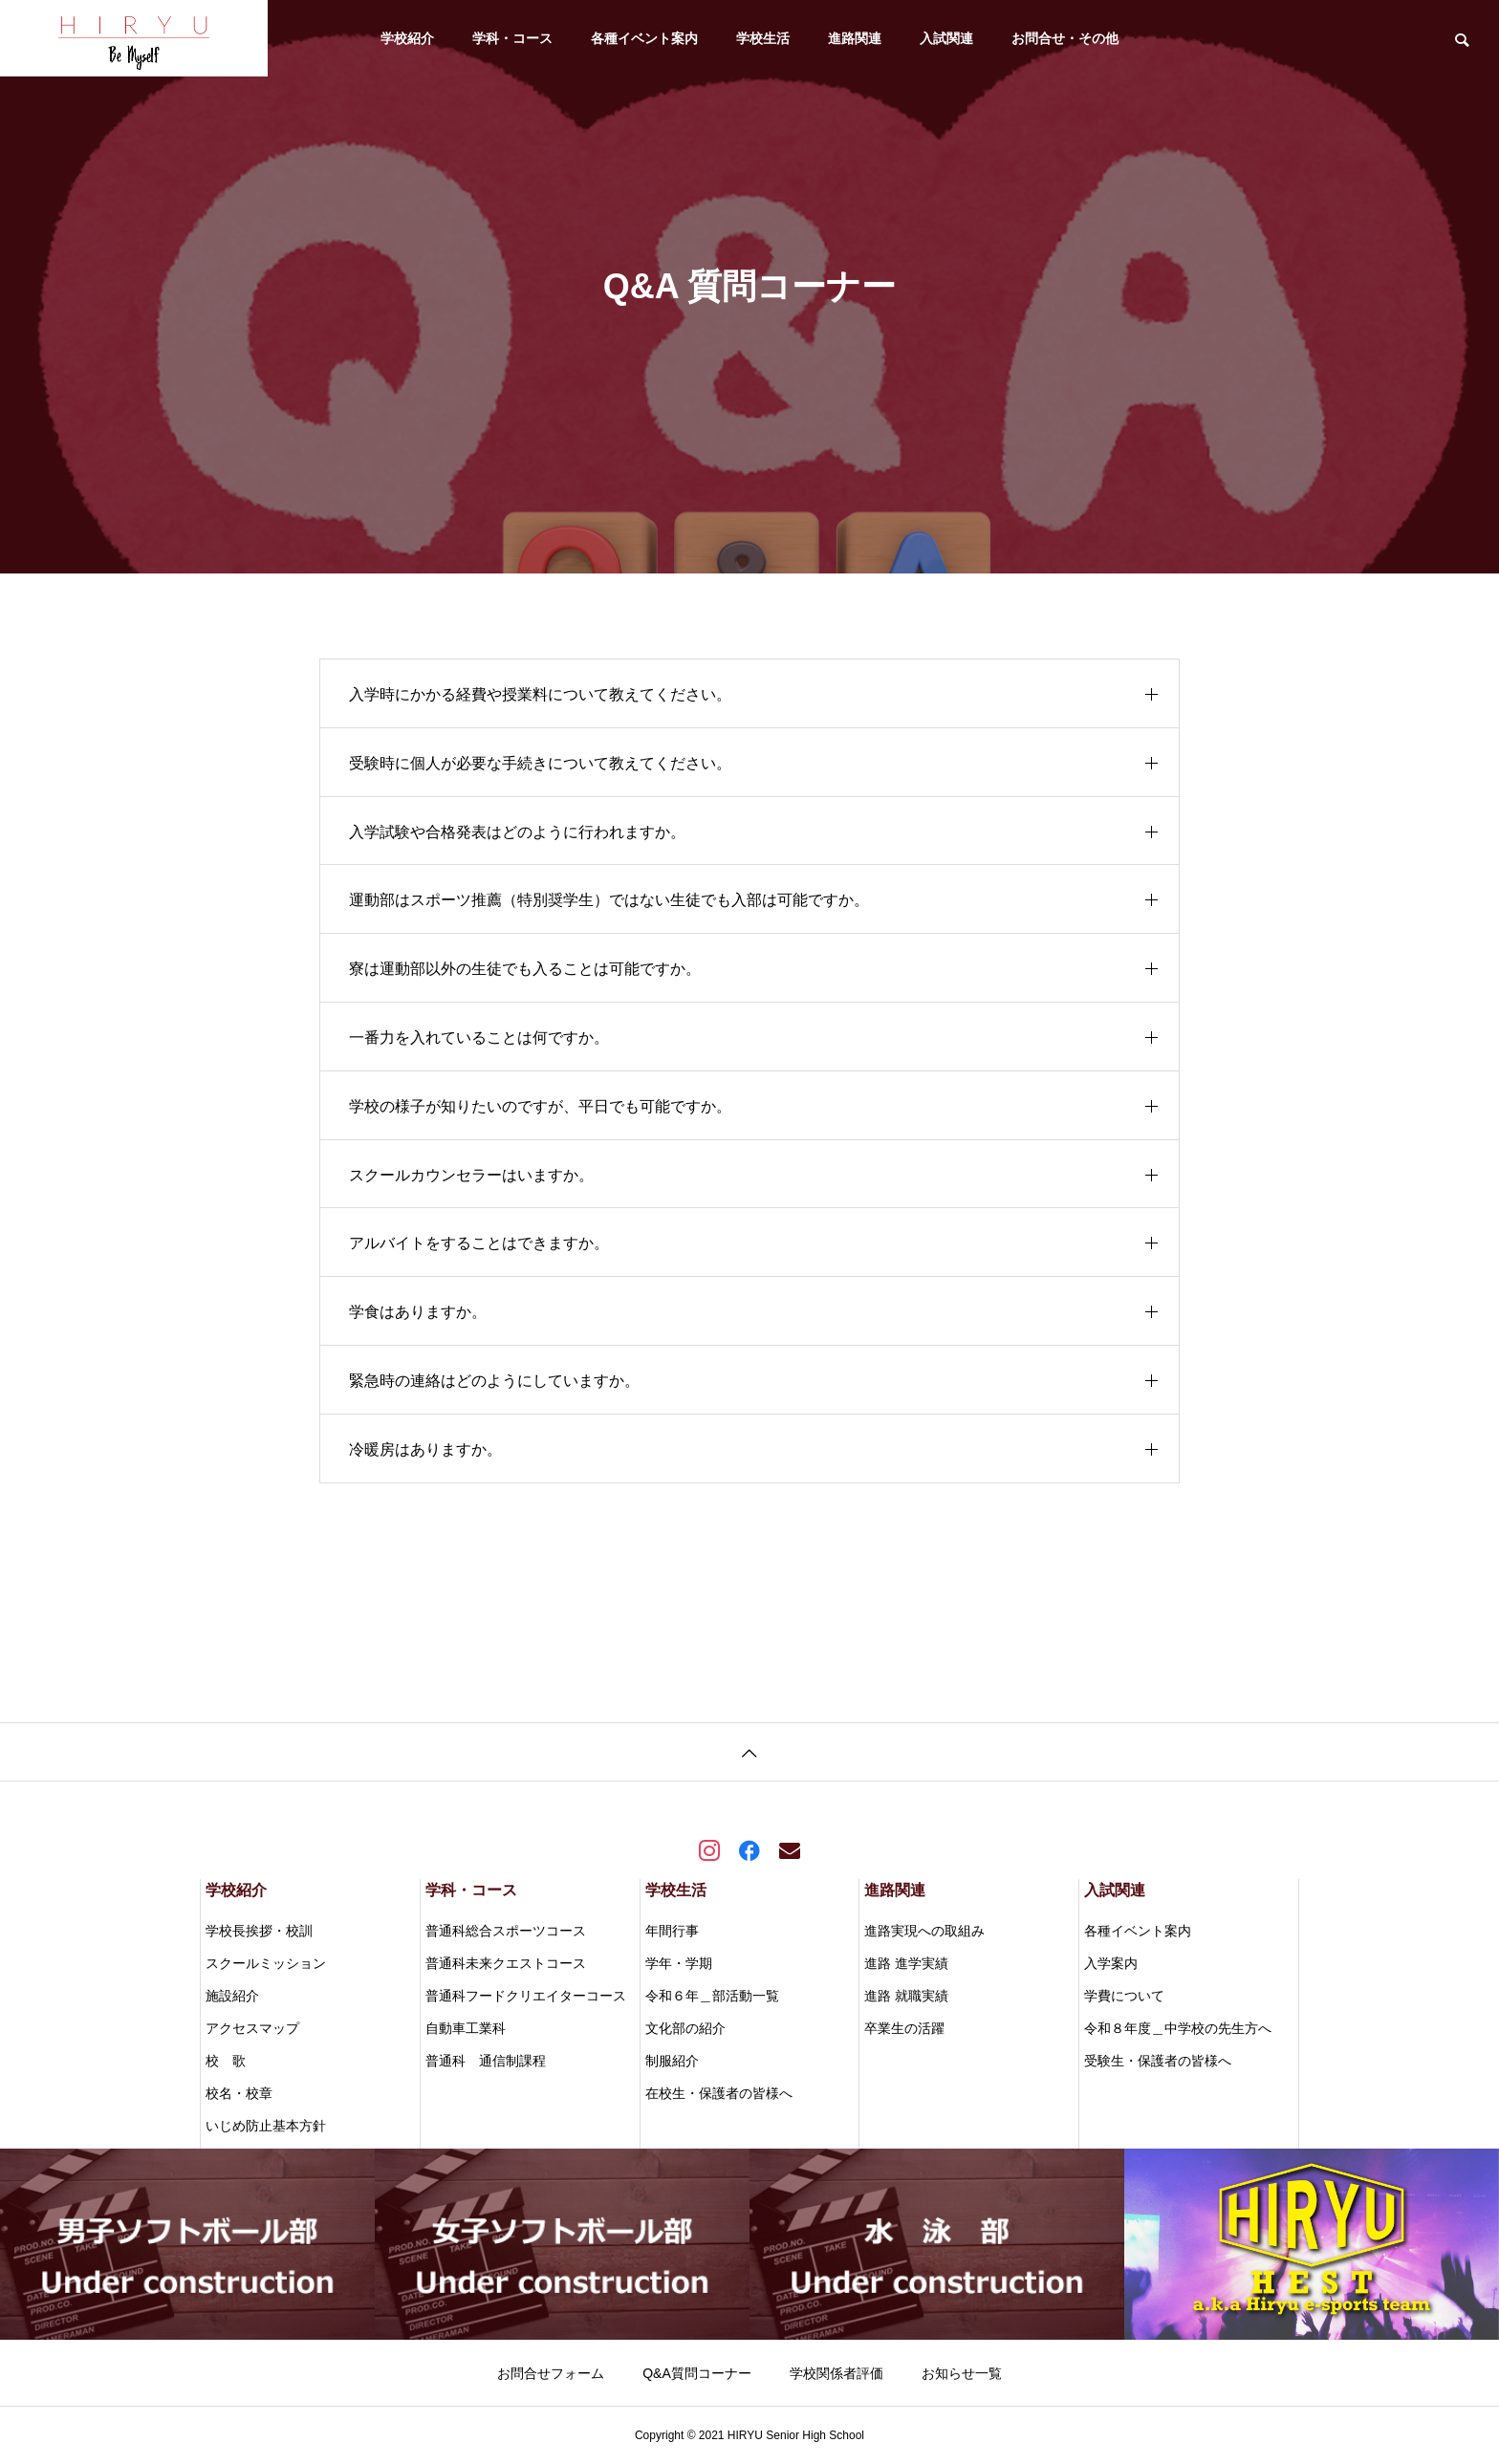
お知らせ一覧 (962, 2373)
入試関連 (946, 38)
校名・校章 (239, 2093)
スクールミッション (266, 1963)
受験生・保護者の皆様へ (1157, 2060)
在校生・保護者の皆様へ (719, 2093)
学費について (1124, 1995)
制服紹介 (672, 2060)
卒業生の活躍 (904, 2028)
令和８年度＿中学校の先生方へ (1177, 2028)
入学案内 (1111, 1963)
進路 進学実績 (906, 1963)
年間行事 (672, 1930)
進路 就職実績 (906, 1995)
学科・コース (512, 38)
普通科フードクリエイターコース (525, 1995)
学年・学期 (678, 1963)
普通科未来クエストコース (505, 1963)
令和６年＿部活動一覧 (712, 1995)
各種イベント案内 (644, 38)
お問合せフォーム (550, 2373)
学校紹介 (407, 38)
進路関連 (854, 38)
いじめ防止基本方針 (266, 2125)
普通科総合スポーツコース (505, 1930)
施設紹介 (232, 1995)
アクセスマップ (252, 2028)
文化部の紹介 (685, 2028)
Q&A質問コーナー (696, 2373)
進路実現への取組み (924, 1930)
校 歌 (226, 2060)
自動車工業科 (465, 2028)
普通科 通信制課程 (485, 2060)
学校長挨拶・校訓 (259, 1930)
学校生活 (763, 38)
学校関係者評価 (836, 2373)
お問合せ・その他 (1065, 38)
